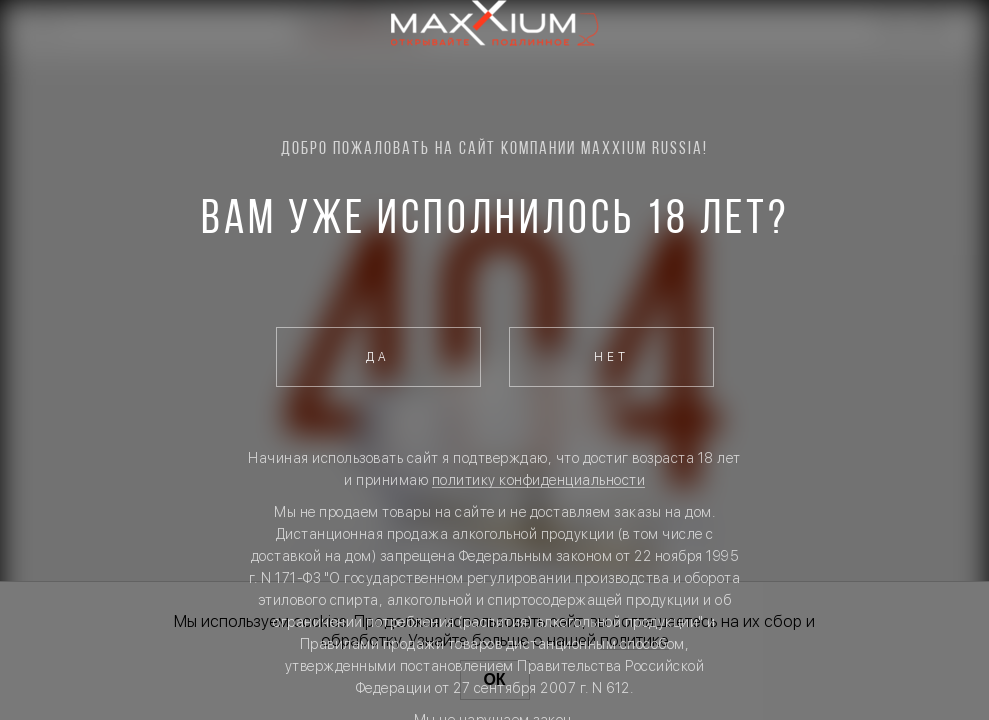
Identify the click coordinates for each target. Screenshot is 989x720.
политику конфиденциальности (539, 480)
